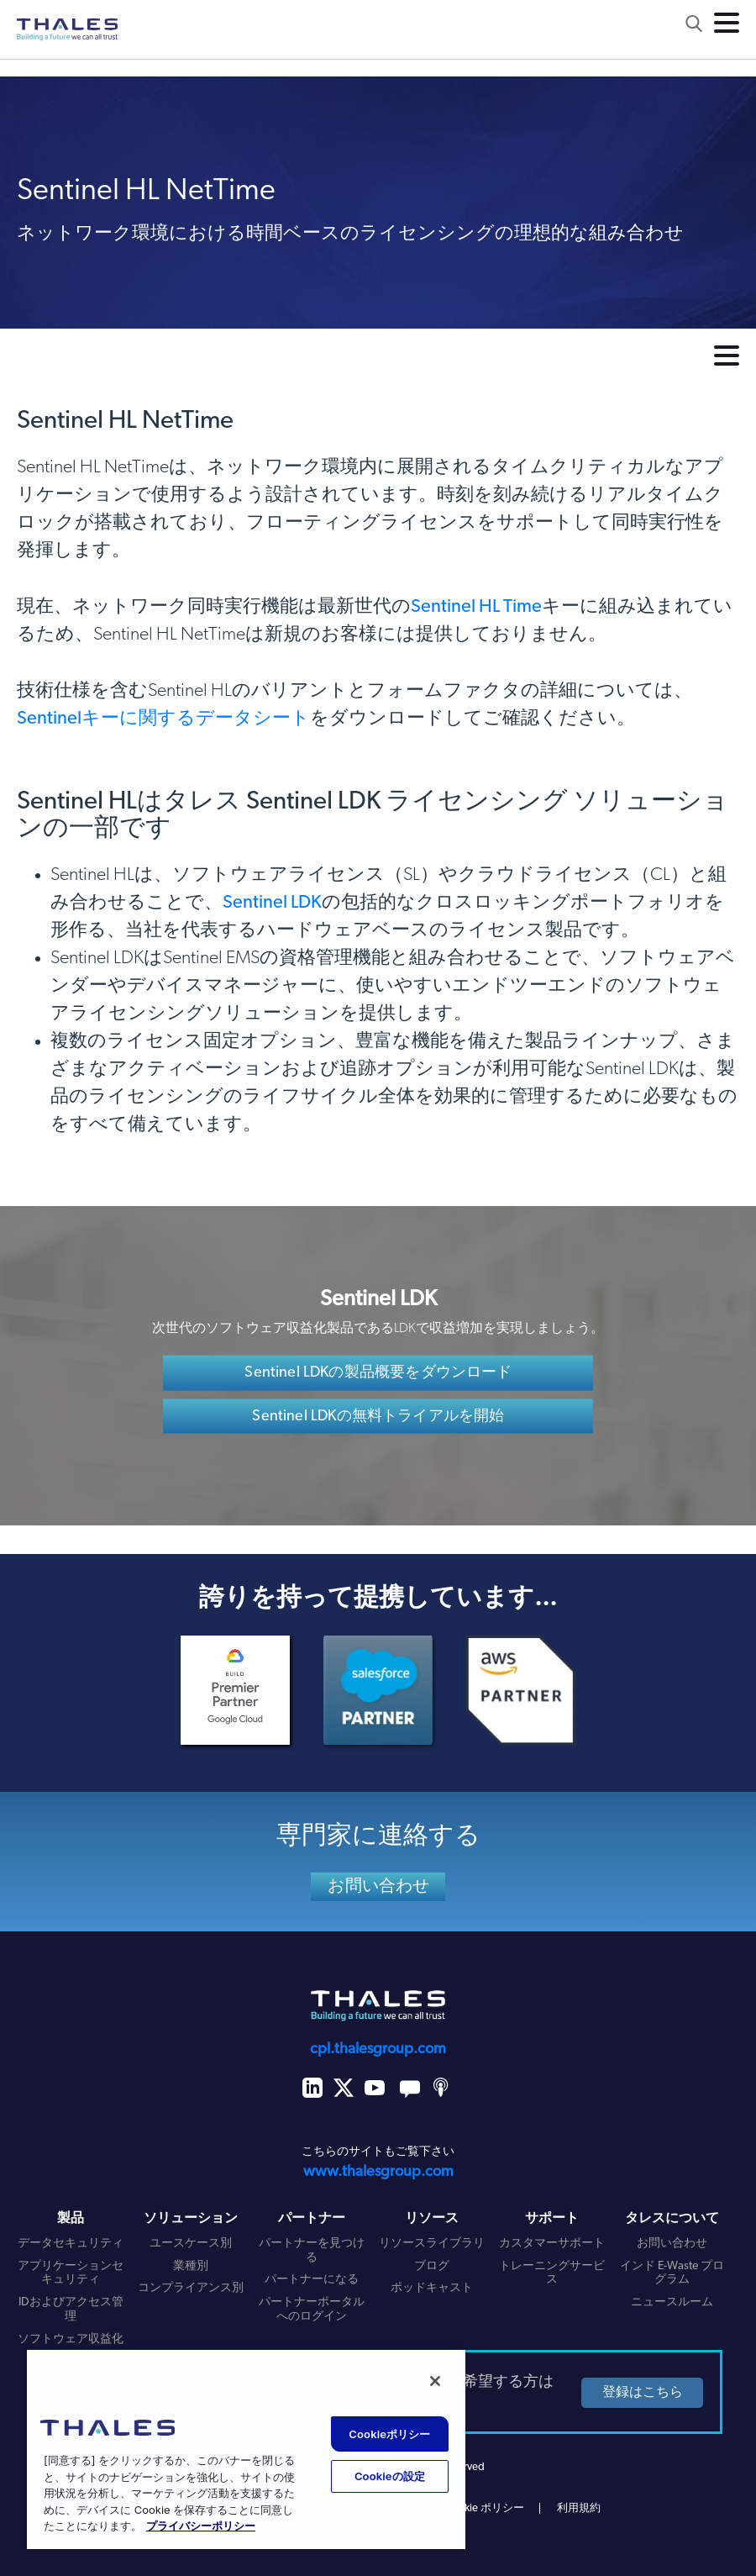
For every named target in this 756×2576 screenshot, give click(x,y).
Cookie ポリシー (484, 2508)
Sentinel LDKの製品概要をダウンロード (378, 1371)
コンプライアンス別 (191, 2288)
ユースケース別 (191, 2243)
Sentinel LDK (272, 903)
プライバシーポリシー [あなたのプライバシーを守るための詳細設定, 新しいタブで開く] (200, 2526)
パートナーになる (312, 2279)
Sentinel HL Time (476, 607)
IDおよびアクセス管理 (70, 2309)
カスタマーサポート (552, 2243)
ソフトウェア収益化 (70, 2339)
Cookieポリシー (389, 2434)
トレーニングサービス (552, 2273)
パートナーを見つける (312, 2250)
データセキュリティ (70, 2243)
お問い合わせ (379, 1886)
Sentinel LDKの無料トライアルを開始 (378, 1417)
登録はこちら (640, 2393)
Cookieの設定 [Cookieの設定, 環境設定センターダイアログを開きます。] (389, 2476)
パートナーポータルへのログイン (312, 2309)
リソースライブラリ (432, 2243)
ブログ (431, 2266)
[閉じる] (435, 2381)
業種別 (190, 2266)
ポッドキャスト (432, 2288)
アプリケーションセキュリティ (70, 2273)
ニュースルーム (672, 2302)
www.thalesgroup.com (378, 2172)
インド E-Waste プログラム (672, 2273)
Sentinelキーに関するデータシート (163, 719)
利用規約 (579, 2508)
